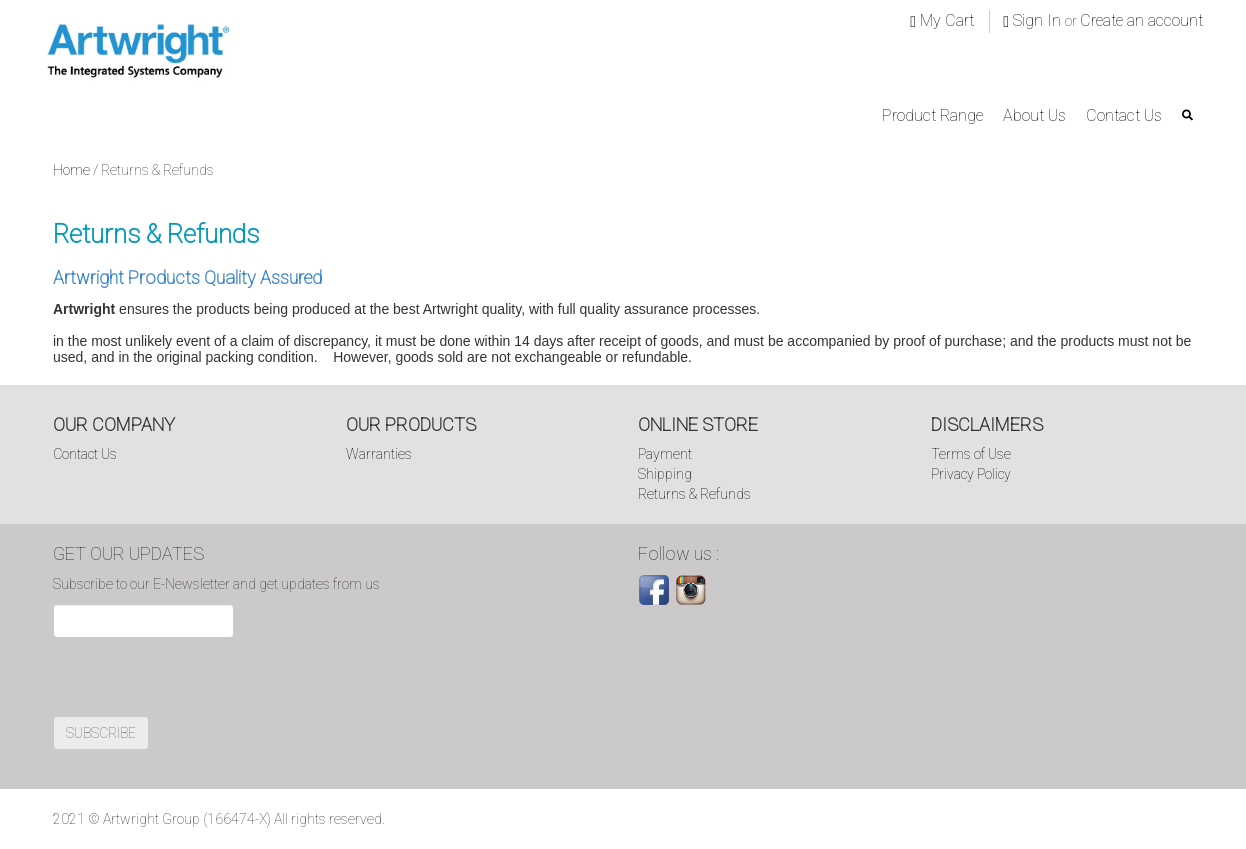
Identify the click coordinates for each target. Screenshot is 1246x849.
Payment (665, 454)
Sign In (1034, 20)
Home (71, 170)
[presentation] (205, 677)
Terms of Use (971, 454)
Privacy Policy (971, 474)
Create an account (1141, 20)
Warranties (379, 454)
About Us (1034, 115)
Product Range (932, 115)
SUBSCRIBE (101, 733)
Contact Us (1124, 115)
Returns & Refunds (694, 494)
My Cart (942, 20)
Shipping (665, 474)
